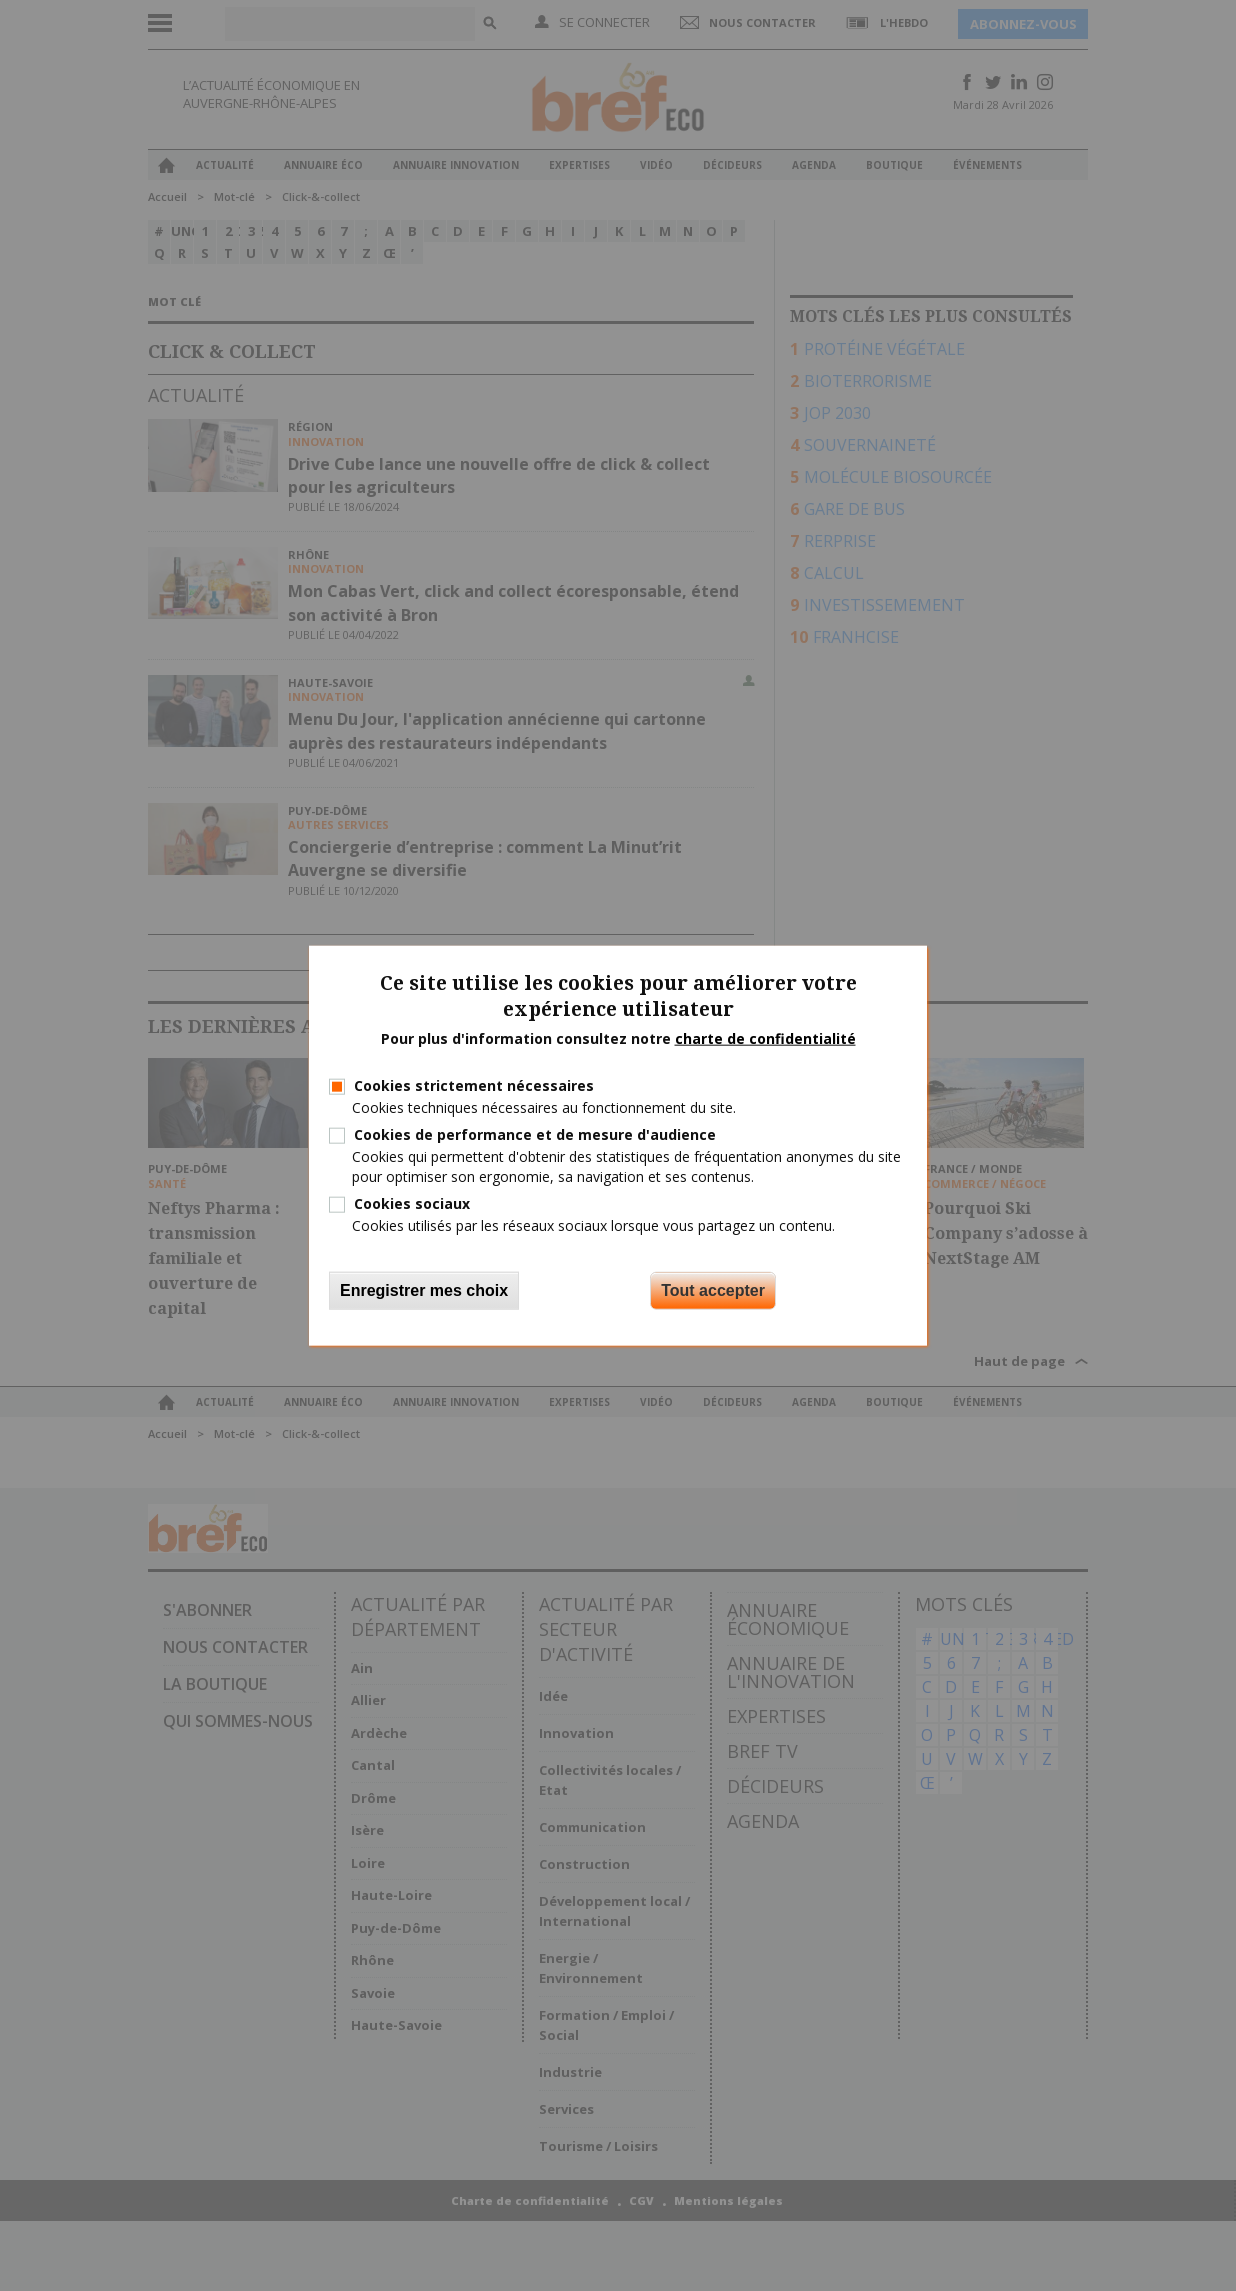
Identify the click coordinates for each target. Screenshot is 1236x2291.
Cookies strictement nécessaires (474, 1085)
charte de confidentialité (765, 1038)
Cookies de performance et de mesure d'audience (535, 1134)
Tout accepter (713, 1290)
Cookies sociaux (412, 1202)
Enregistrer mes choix (424, 1290)
